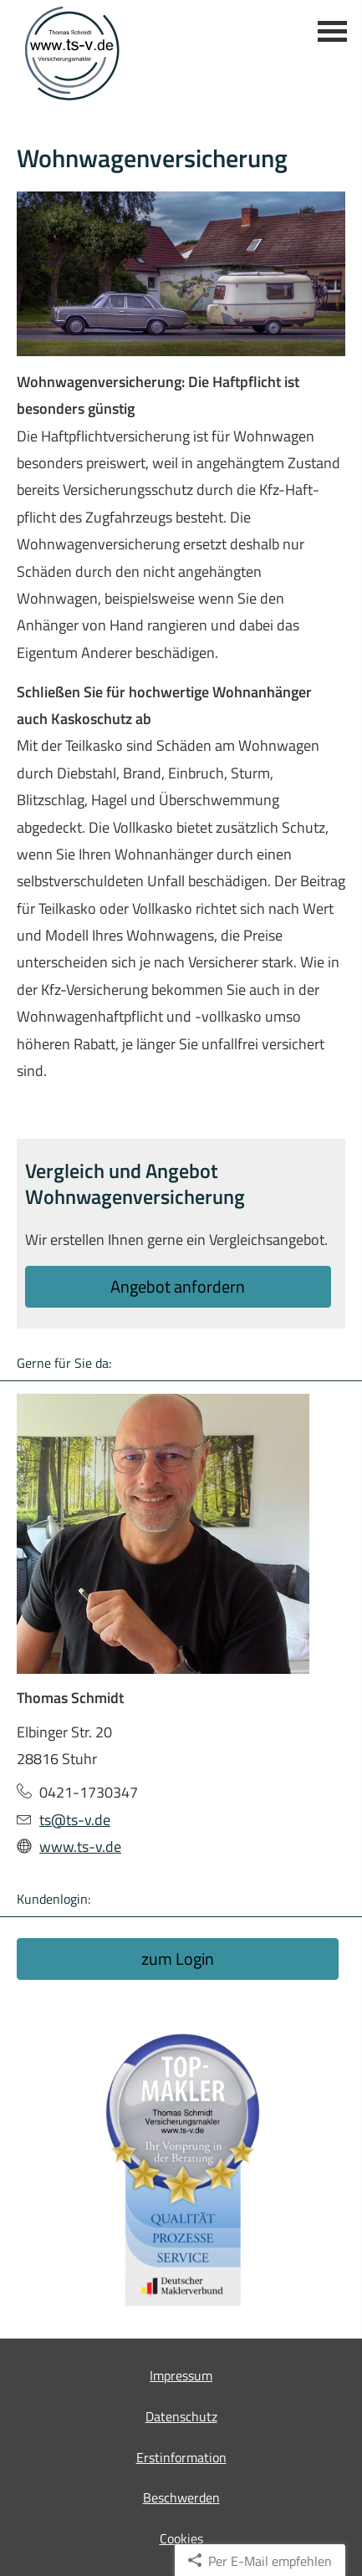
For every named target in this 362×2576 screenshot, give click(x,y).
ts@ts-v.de (74, 1819)
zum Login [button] (177, 1959)
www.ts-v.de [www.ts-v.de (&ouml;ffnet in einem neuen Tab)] (80, 1846)
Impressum (181, 2375)
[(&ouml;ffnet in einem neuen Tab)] (181, 2169)
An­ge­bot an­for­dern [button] (177, 1286)
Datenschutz (181, 2416)
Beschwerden (181, 2497)
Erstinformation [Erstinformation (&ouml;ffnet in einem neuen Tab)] (181, 2457)
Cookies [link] (181, 2538)
